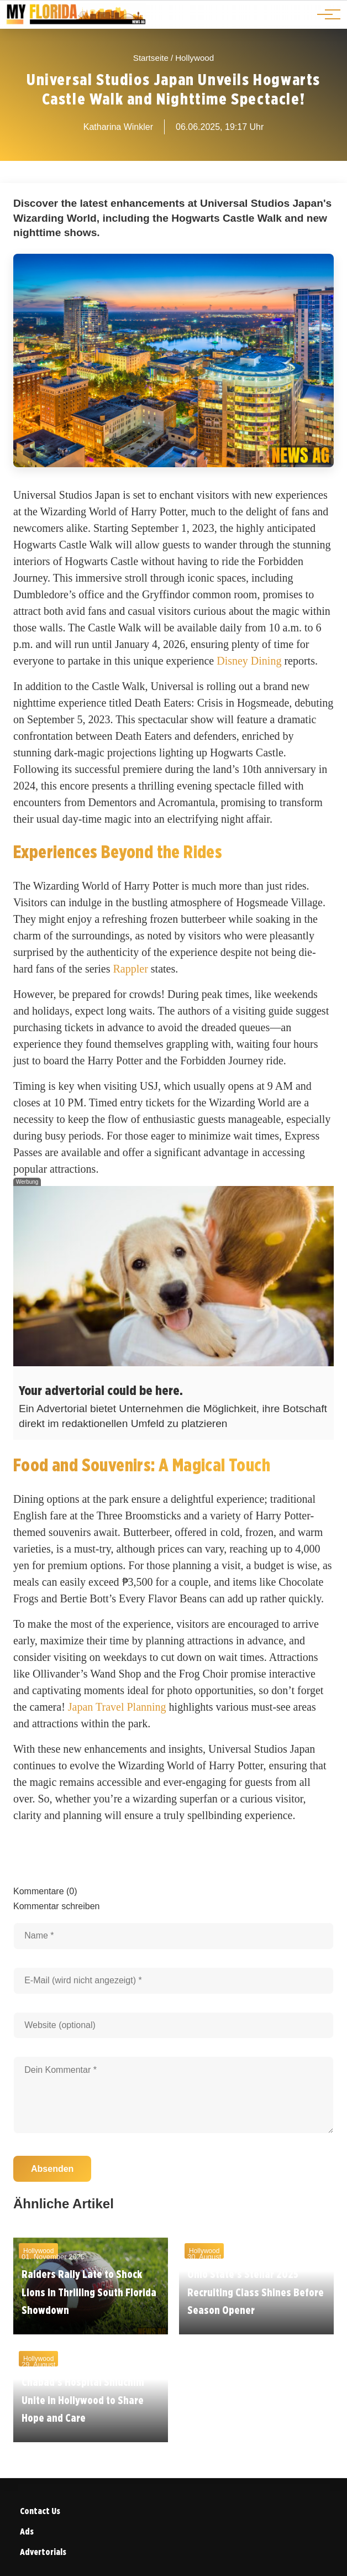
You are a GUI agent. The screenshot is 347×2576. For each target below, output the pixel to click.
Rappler (130, 969)
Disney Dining (249, 661)
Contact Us (40, 2511)
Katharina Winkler (118, 127)
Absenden (52, 2168)
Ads (27, 2531)
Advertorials (43, 2552)
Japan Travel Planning (117, 1707)
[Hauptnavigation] (325, 14)
